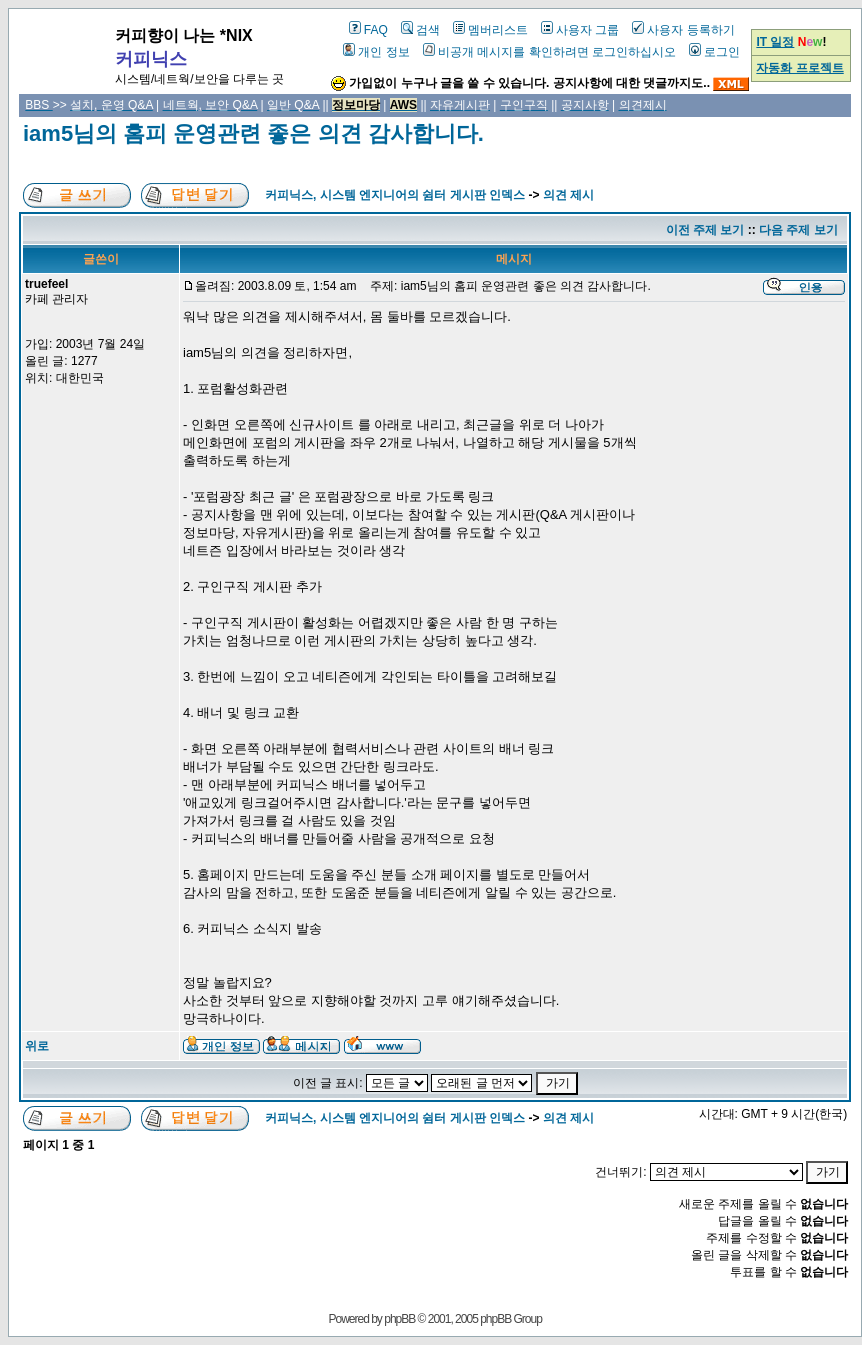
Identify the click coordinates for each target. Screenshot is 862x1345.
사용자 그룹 (580, 30)
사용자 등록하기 (683, 30)
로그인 (714, 52)
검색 (420, 30)
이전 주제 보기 (705, 230)
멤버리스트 (490, 30)
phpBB (399, 1319)
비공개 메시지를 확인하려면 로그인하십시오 (549, 52)
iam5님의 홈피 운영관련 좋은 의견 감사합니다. (253, 133)
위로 (37, 1046)
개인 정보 (376, 52)
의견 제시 (568, 195)
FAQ (368, 30)
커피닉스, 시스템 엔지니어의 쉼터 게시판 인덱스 (395, 195)
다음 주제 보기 (798, 230)
